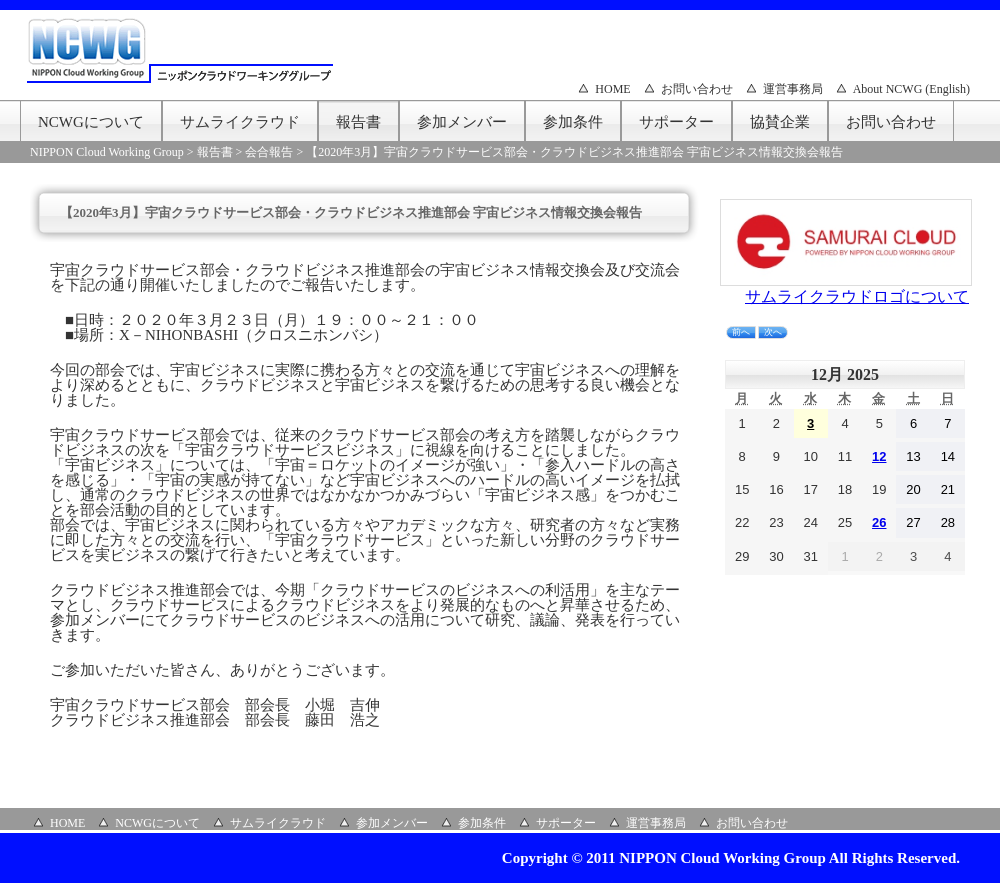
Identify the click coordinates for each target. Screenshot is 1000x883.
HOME (612, 89)
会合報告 (269, 152)
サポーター (676, 122)
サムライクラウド (240, 122)
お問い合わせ (697, 89)
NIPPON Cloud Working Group (107, 152)
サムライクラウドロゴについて (857, 296)
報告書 (358, 122)
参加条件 (573, 122)
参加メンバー (462, 122)
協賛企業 (780, 122)
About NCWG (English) (911, 89)
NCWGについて (91, 122)
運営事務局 (793, 89)
